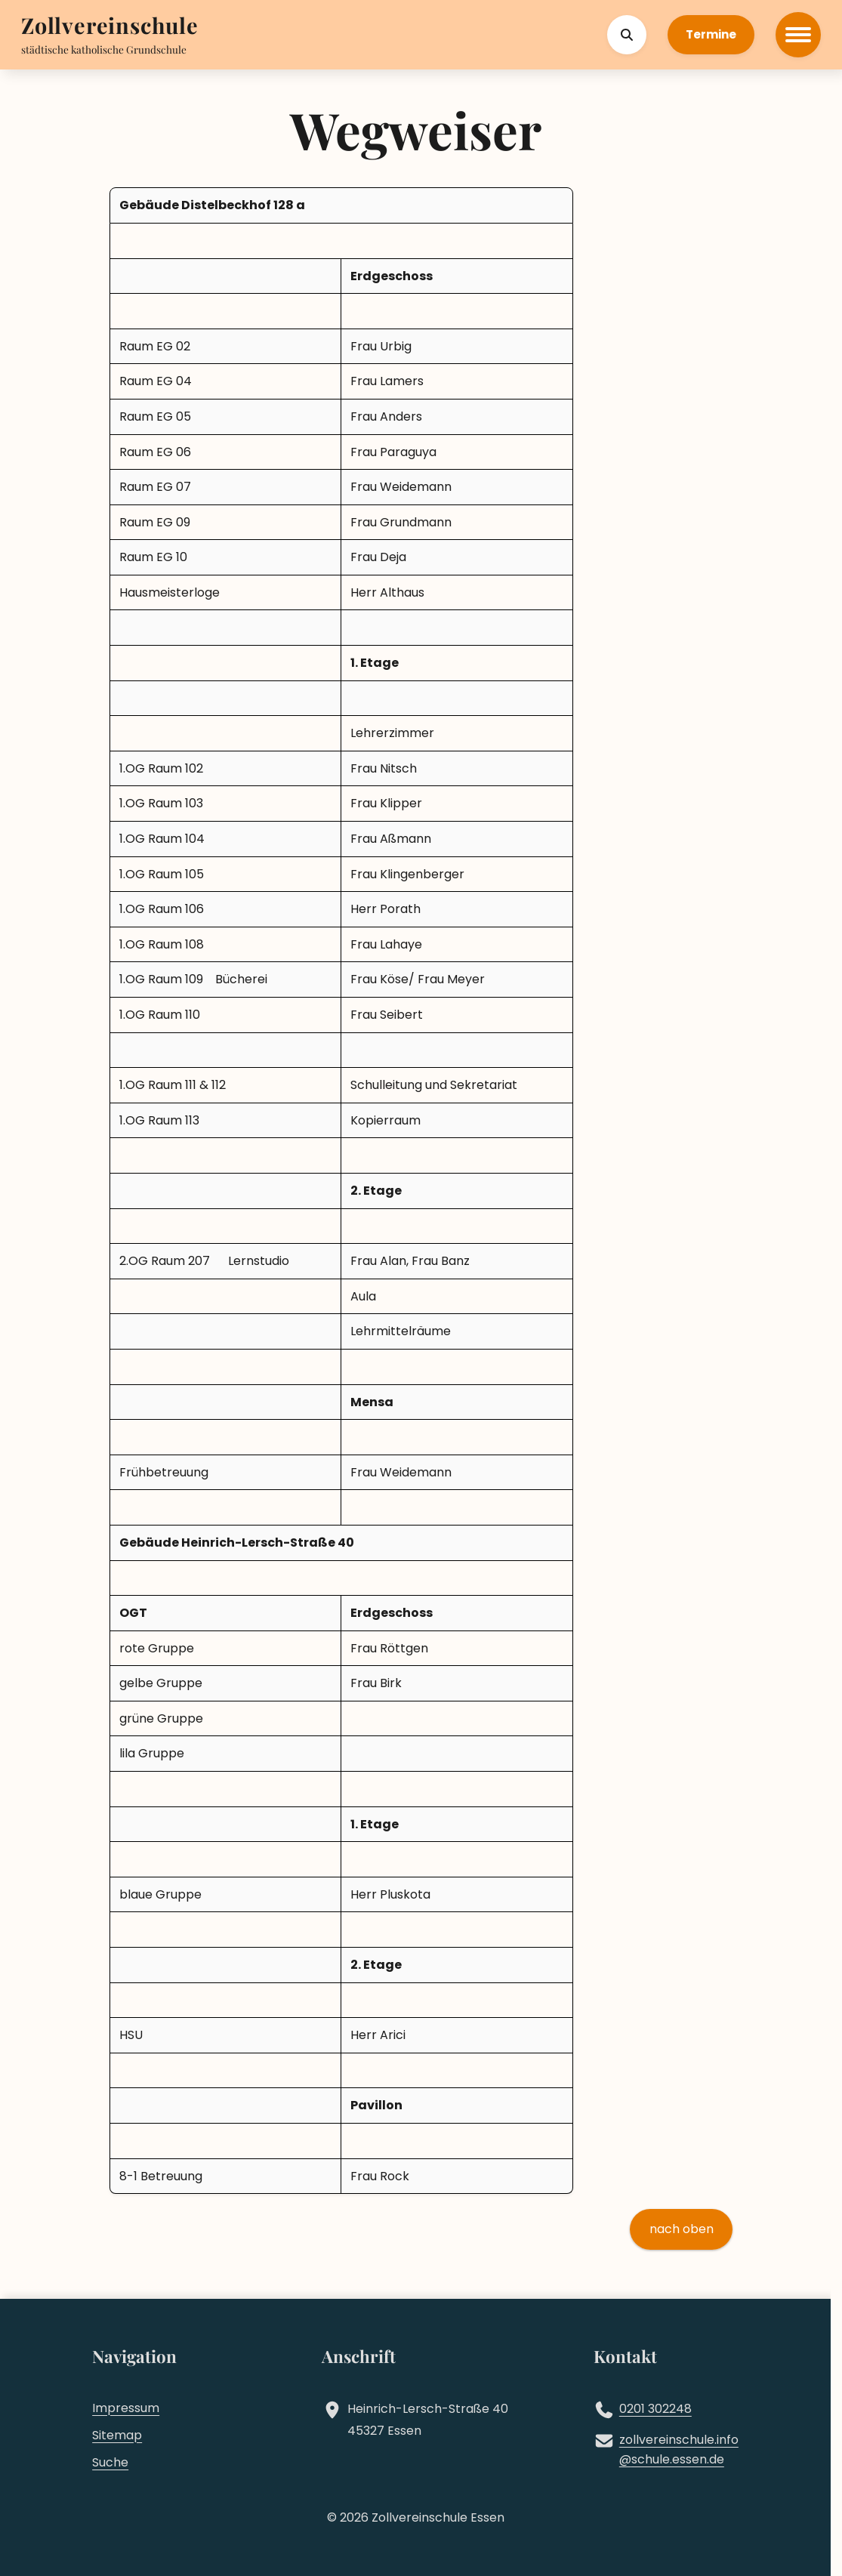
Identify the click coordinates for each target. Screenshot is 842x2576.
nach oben (681, 2229)
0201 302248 (655, 2408)
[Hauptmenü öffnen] (798, 34)
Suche (110, 2462)
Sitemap (117, 2435)
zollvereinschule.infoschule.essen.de (679, 2450)
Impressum (125, 2408)
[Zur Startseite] (110, 27)
